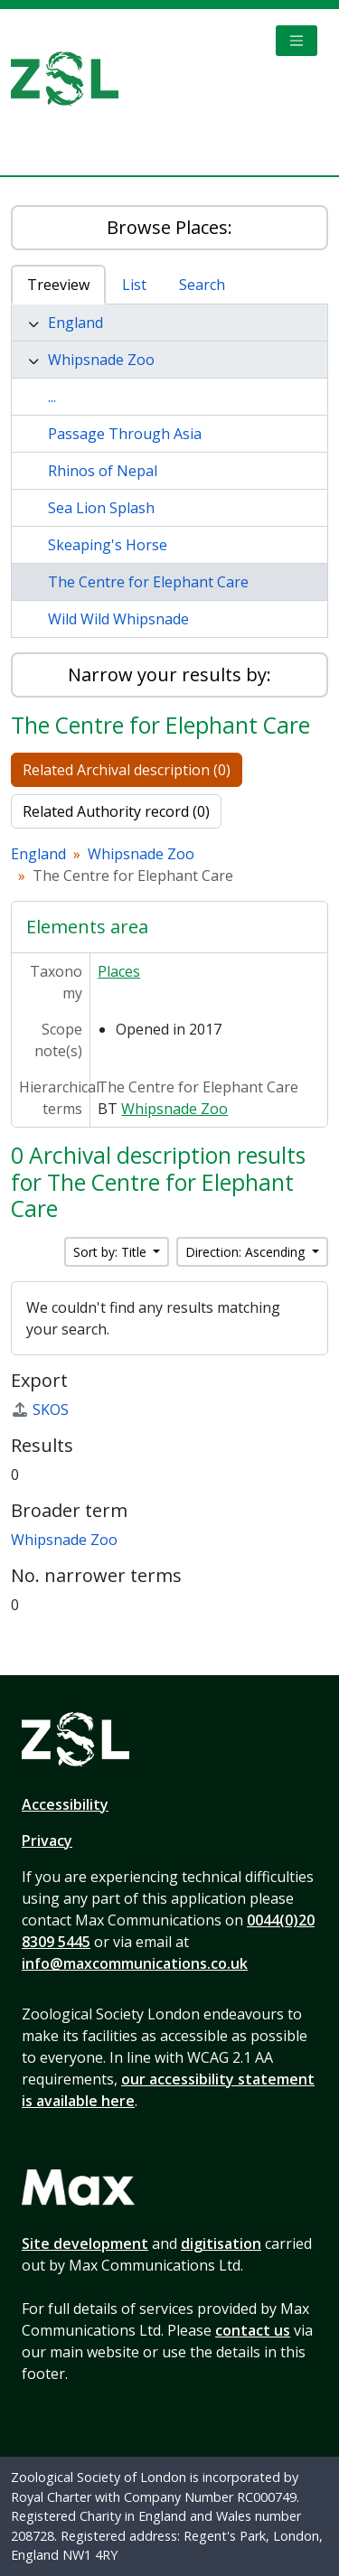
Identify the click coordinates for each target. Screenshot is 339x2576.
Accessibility (65, 1804)
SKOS (40, 1409)
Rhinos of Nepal (102, 471)
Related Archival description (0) (127, 770)
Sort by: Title (111, 1251)
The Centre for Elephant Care (148, 582)
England (75, 323)
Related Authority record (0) (116, 811)
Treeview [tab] (58, 285)
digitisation (221, 2243)
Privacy (47, 1840)
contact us (252, 2330)
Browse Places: (169, 227)
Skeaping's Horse (107, 545)
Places (119, 971)
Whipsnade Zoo (101, 360)
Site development (85, 2243)
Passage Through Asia (125, 434)
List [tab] (134, 285)
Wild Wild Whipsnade (118, 619)
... (52, 397)
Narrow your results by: (169, 674)
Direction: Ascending (246, 1251)
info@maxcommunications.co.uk (135, 1963)
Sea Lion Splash (101, 508)
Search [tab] (202, 285)
